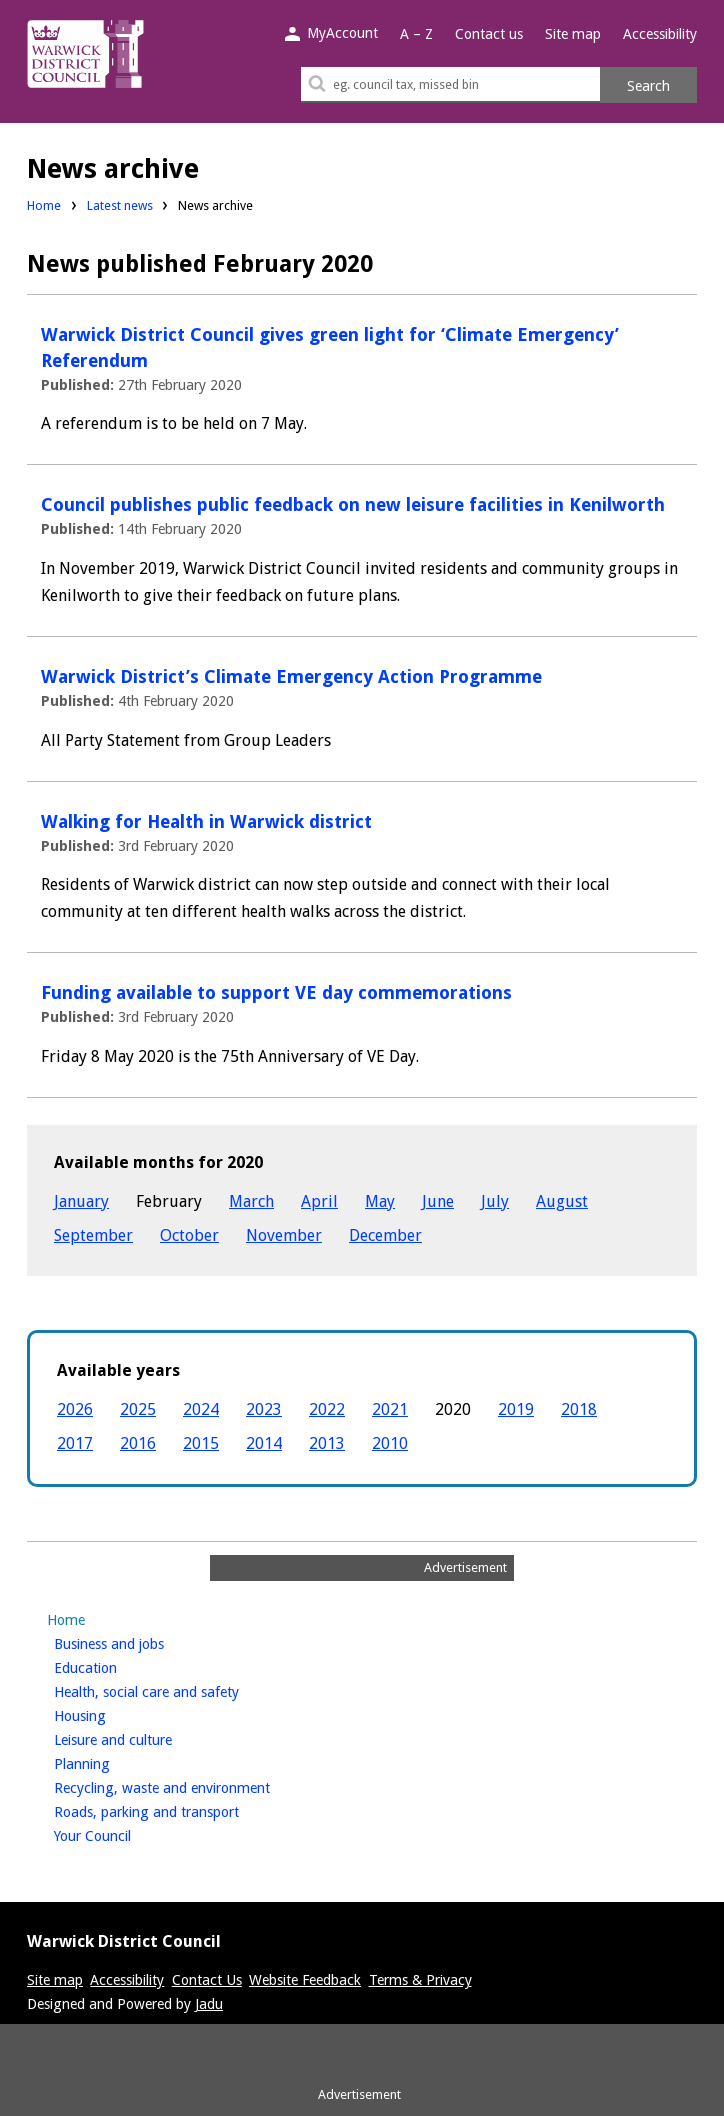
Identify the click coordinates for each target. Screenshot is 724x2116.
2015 (201, 1443)
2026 (75, 1409)
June (438, 1201)
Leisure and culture (146, 1738)
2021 (390, 1409)
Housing (113, 1714)
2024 (201, 1409)
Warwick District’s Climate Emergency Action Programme (291, 676)
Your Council (126, 1834)
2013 (327, 1443)
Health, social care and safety (180, 1690)
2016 (138, 1443)
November (284, 1235)
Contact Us (207, 1980)
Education (119, 1666)
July (495, 1201)
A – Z (416, 34)
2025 (138, 1409)
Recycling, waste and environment (195, 1786)
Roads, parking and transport (180, 1810)
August (562, 1201)
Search (648, 86)
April (319, 1201)
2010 (390, 1443)
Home (44, 205)
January (81, 1201)
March (251, 1201)
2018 (579, 1409)
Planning (115, 1762)
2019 (516, 1409)
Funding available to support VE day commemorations (276, 992)
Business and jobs (142, 1642)
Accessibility (660, 34)
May (380, 1201)
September (93, 1235)
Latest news (120, 205)
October (189, 1235)
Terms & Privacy (420, 1980)
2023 (264, 1409)
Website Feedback (305, 1980)
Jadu (209, 2004)
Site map (573, 34)
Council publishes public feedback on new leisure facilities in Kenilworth (353, 504)
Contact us (489, 34)
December (385, 1235)
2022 (327, 1409)
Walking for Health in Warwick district (206, 821)
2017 (75, 1443)
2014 (264, 1443)
